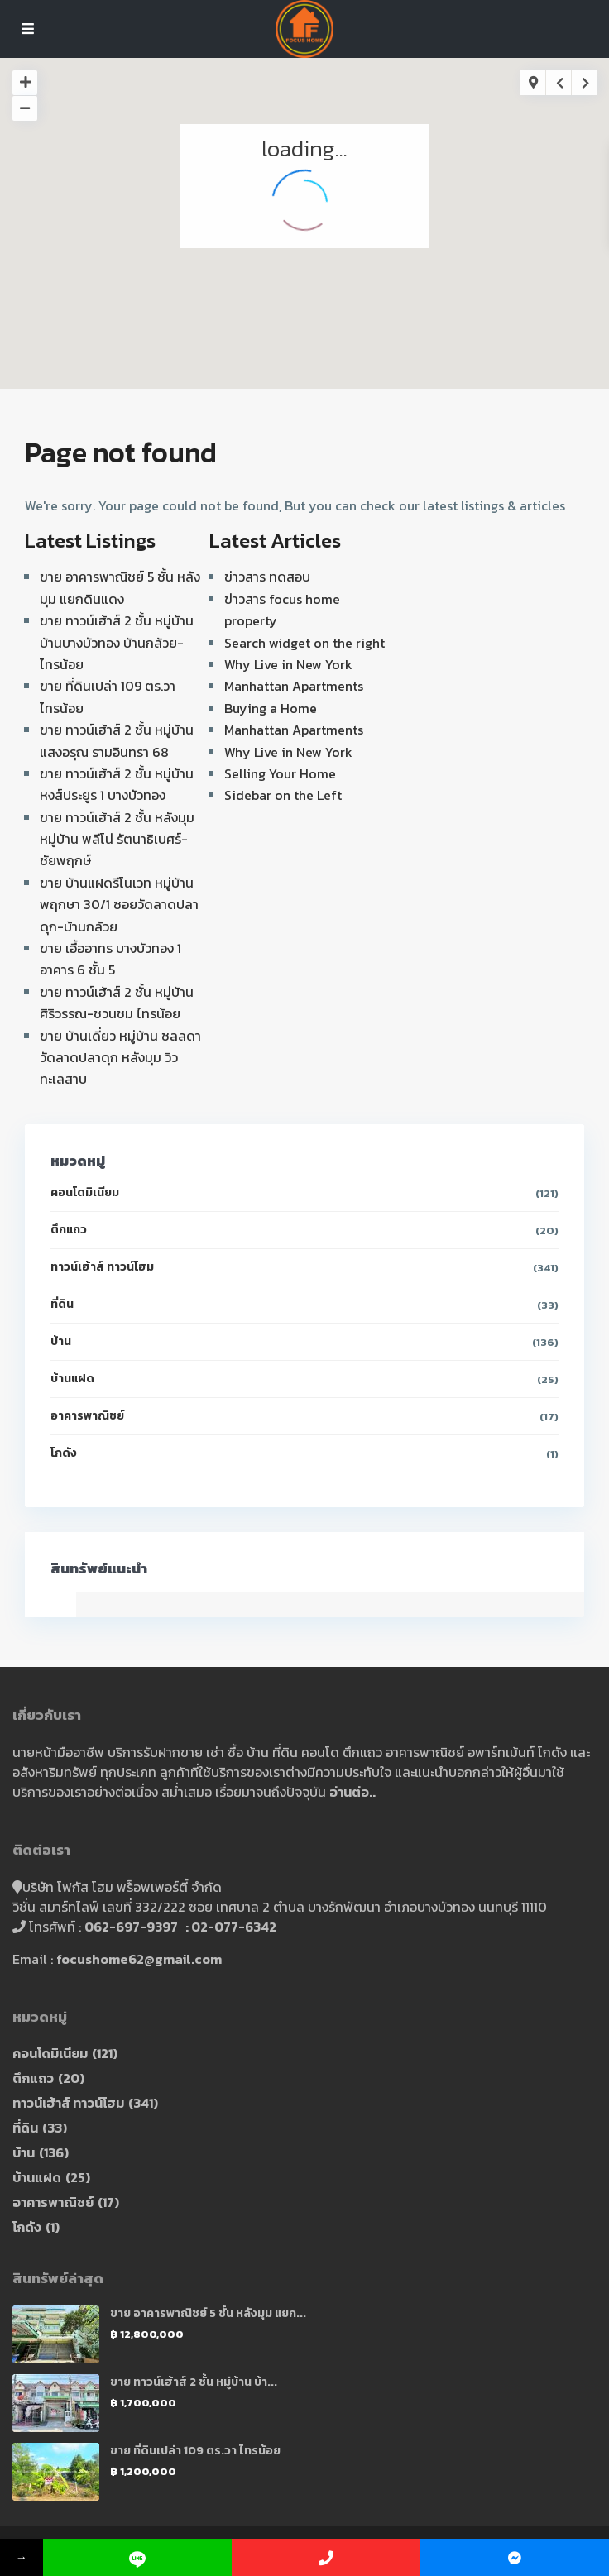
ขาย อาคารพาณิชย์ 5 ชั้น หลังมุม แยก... (208, 2313)
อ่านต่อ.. (352, 1792)
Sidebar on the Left (283, 795)
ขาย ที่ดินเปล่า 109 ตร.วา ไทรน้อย (195, 2450)
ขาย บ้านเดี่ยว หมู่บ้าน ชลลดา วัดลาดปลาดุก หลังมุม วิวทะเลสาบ (120, 1057)
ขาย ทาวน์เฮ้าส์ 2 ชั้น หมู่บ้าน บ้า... (193, 2382)
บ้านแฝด (72, 1378)
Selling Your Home (280, 773)
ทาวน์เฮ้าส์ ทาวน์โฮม (102, 1267)
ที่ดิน (62, 1304)
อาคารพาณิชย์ (87, 1415)
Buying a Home (270, 708)
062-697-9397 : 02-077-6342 (180, 1927)
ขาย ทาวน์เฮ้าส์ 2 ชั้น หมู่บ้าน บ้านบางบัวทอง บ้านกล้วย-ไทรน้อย (117, 642)
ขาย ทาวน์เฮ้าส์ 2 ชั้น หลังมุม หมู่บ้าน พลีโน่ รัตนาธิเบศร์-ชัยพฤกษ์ (117, 839)
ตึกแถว (68, 1229)
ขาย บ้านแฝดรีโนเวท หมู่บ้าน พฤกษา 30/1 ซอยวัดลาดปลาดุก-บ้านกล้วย (119, 904)
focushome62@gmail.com (139, 1959)
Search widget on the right (304, 643)
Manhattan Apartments (293, 686)
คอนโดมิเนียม (84, 1192)
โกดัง (63, 1453)
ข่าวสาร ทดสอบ (267, 577)
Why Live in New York (288, 664)
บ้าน (60, 1341)
